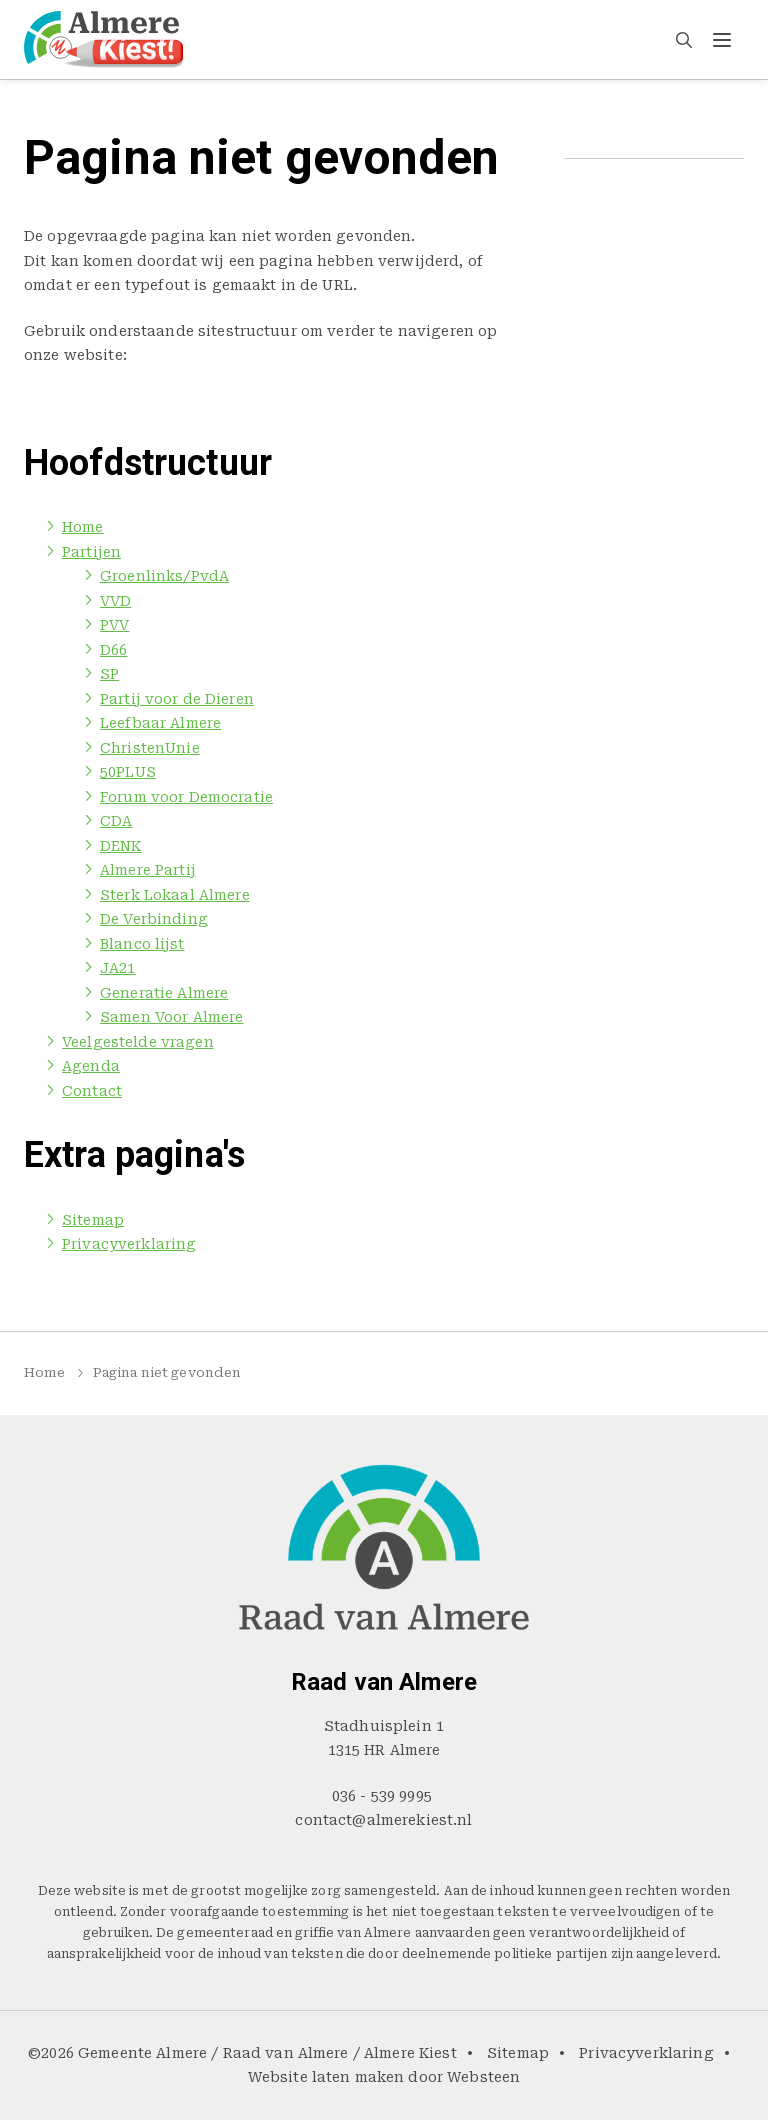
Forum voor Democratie (186, 797)
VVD (115, 601)
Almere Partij (148, 870)
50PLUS (128, 772)
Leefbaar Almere (160, 723)
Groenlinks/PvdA (164, 576)
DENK (121, 846)
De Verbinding (154, 919)
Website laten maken (326, 2077)
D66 (113, 650)
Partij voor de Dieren (177, 699)
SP (109, 674)
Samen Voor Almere (171, 1017)
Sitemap (93, 1220)
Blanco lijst (142, 944)
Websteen (483, 2077)
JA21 (118, 968)
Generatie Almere (164, 993)
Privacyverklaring (129, 1244)
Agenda (571, 39)
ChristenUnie (150, 748)
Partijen (321, 39)
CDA (116, 821)
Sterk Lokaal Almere (175, 895)
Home (251, 39)
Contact (650, 39)
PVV (114, 625)
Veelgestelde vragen (447, 39)
